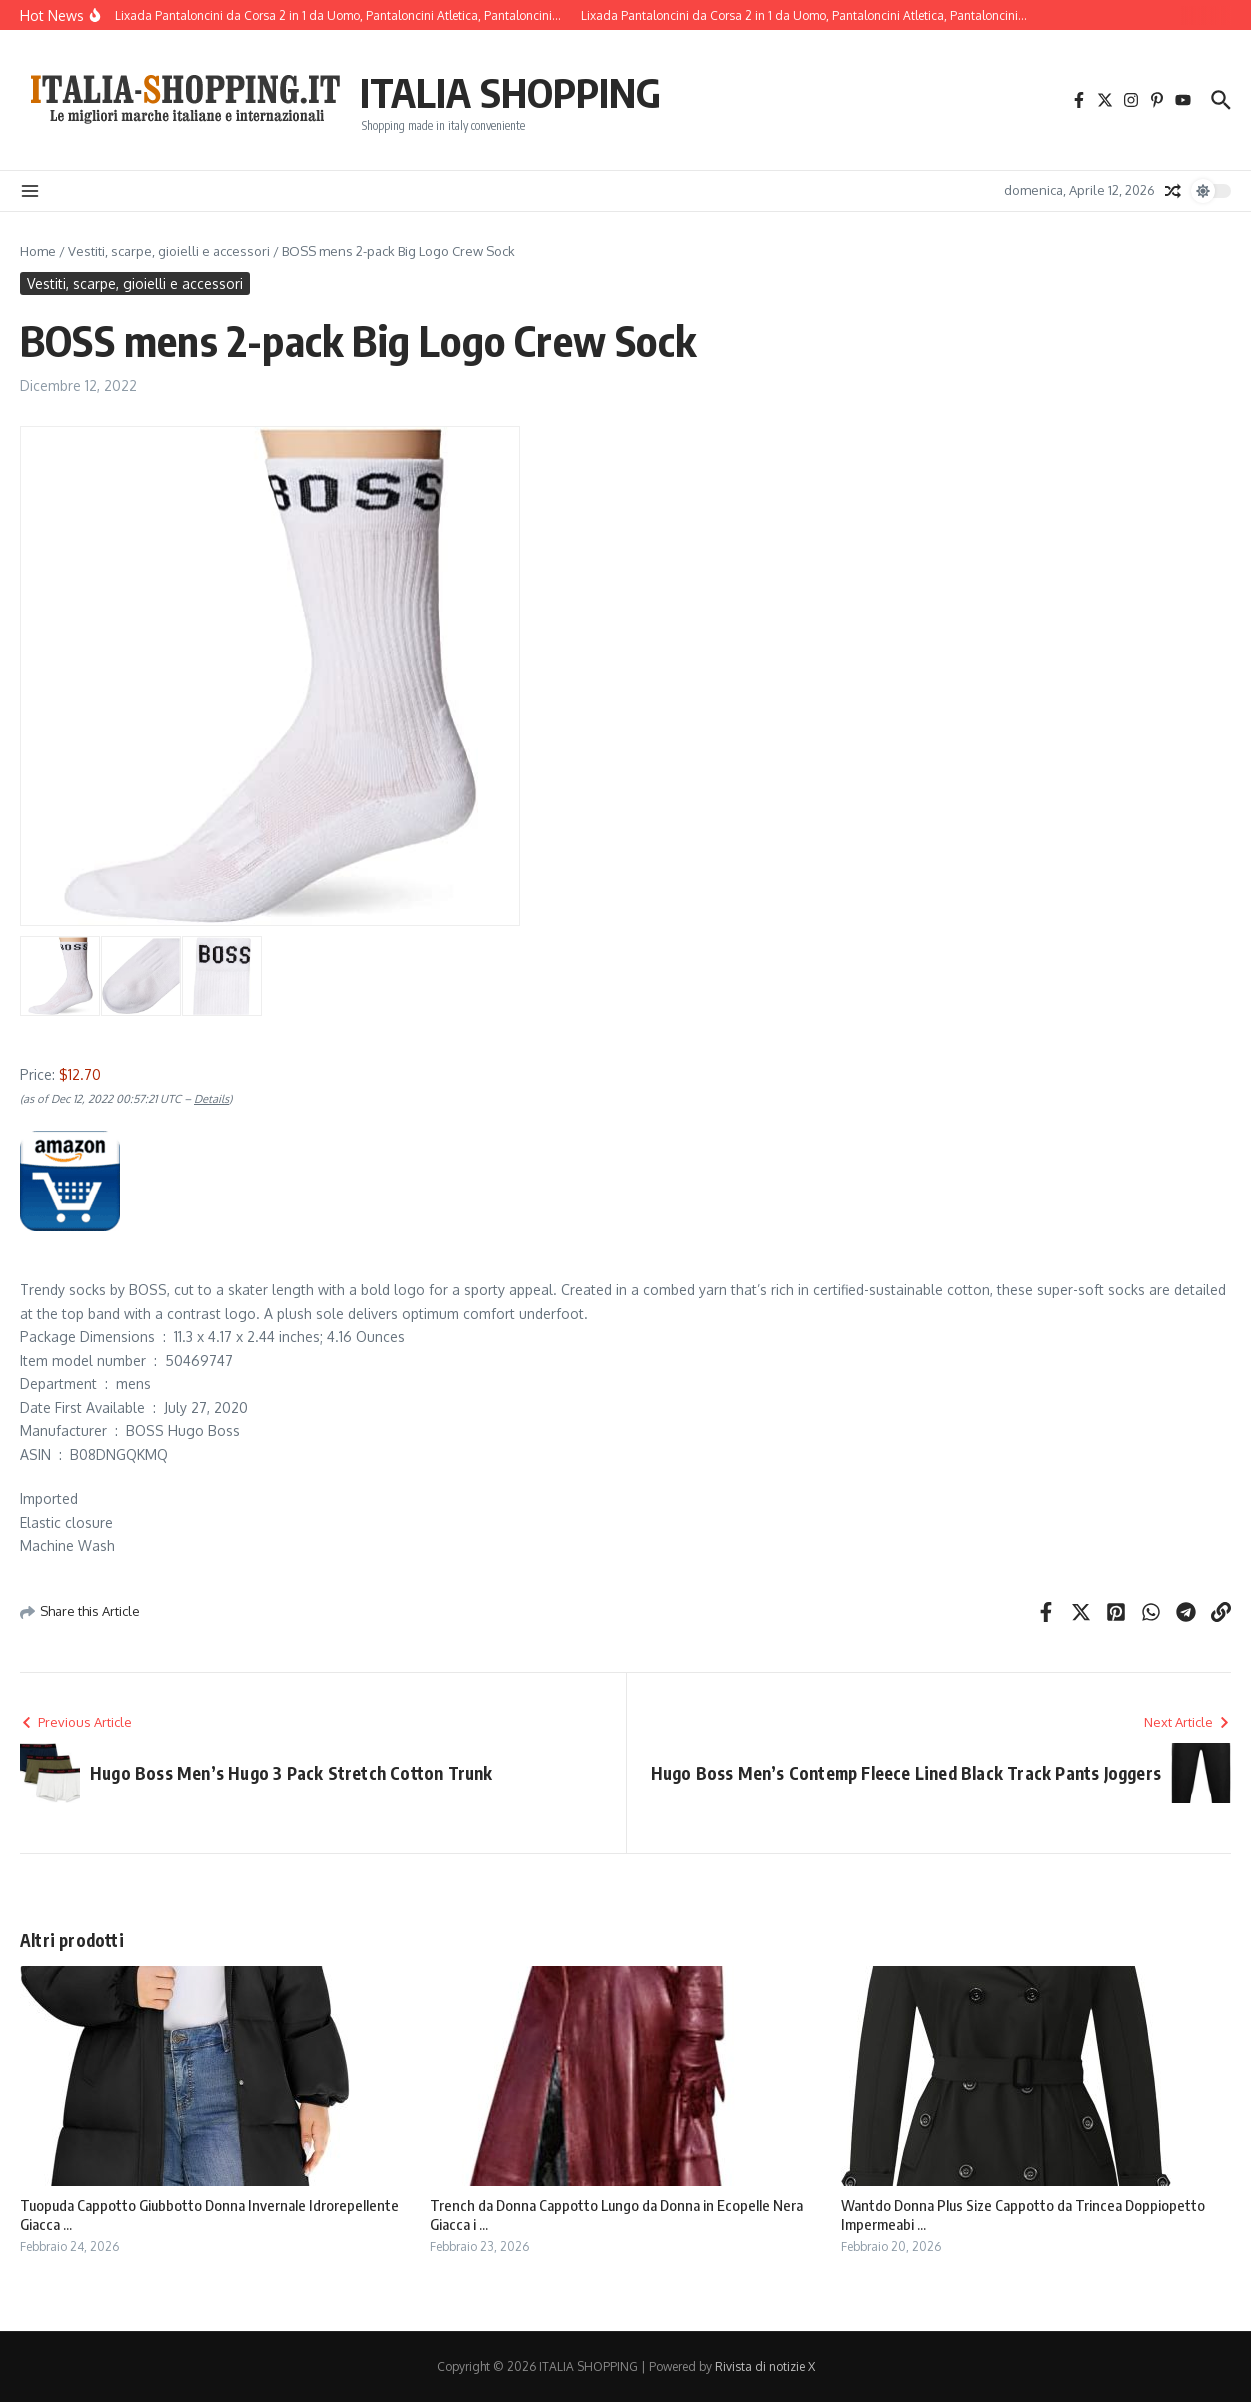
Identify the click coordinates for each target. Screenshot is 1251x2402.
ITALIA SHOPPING (510, 92)
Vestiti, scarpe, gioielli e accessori (169, 251)
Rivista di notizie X (765, 2366)
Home (38, 251)
